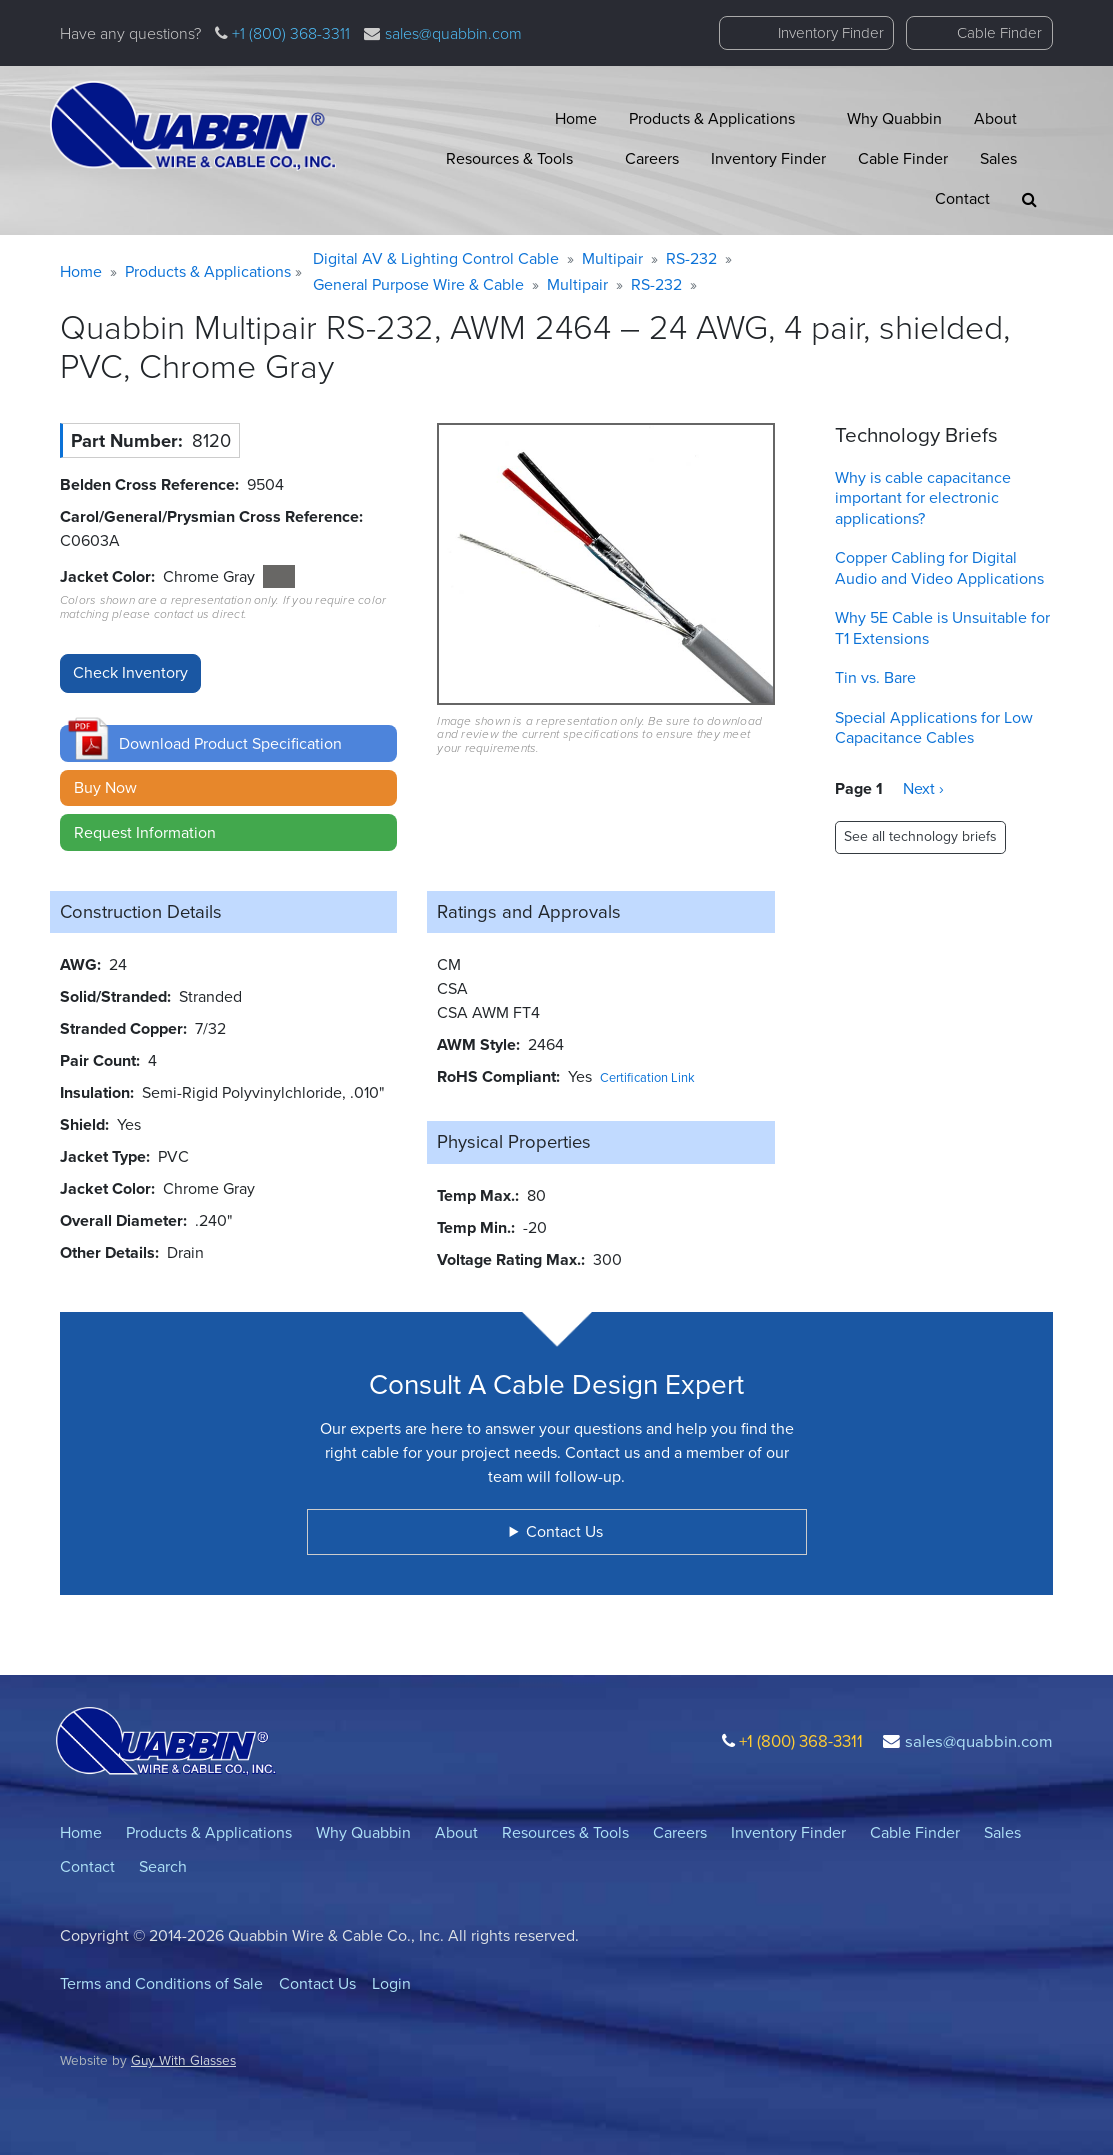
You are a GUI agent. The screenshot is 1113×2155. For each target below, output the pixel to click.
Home (576, 118)
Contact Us (317, 1983)
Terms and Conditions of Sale (161, 1983)
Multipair (612, 258)
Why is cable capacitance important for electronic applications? (923, 498)
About (995, 118)
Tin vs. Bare (875, 677)
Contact (962, 198)
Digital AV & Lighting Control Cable (436, 258)
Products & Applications (712, 118)
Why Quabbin (894, 118)
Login (391, 1983)
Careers (652, 158)
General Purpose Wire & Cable (418, 284)
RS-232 (691, 258)
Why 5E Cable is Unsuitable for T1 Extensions (942, 628)
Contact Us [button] (564, 1531)
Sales (998, 158)
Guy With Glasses (183, 2060)
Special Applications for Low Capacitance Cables (934, 728)
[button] (1029, 199)
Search (163, 1866)
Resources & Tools (509, 158)
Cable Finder (999, 33)
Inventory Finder (831, 33)
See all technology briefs (920, 836)
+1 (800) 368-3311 (289, 33)
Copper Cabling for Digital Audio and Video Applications (939, 568)
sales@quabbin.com (453, 33)
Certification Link (647, 1077)
